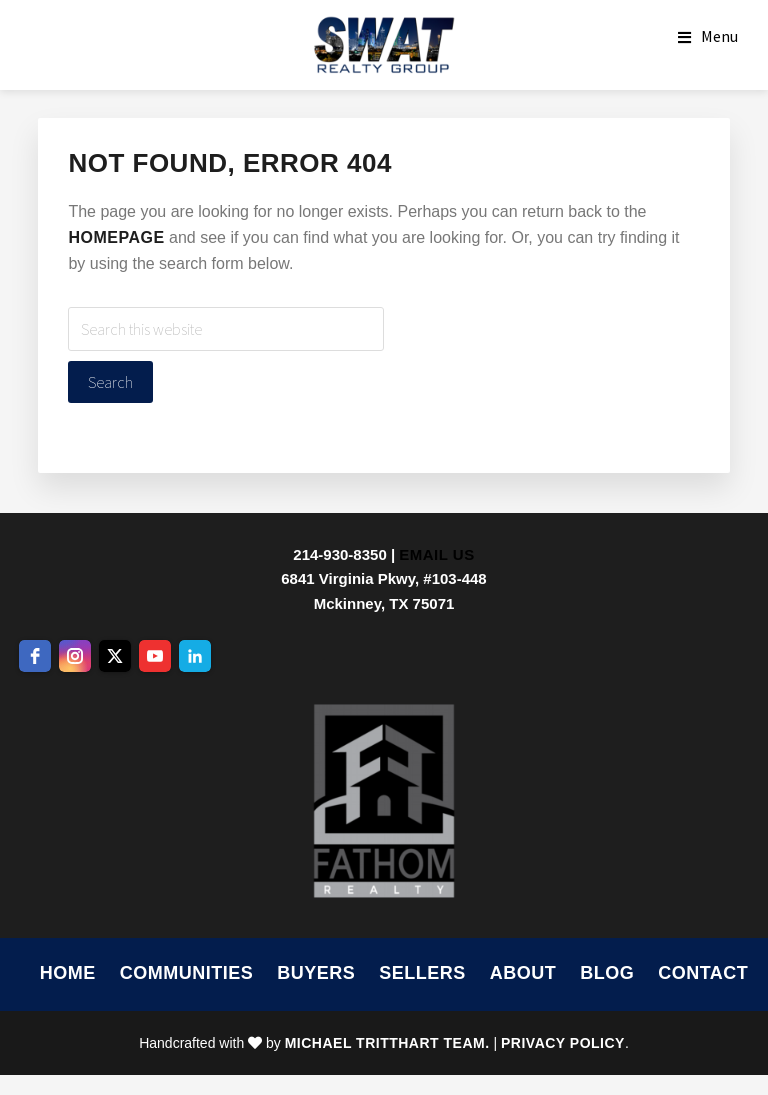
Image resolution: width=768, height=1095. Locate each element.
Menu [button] (719, 36)
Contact (703, 973)
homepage (116, 237)
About (523, 973)
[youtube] (155, 656)
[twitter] (115, 656)
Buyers (316, 973)
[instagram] (75, 656)
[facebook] (35, 656)
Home (68, 973)
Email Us (436, 554)
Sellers (422, 973)
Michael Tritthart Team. (387, 1043)
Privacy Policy (563, 1043)
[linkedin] (195, 656)
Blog (607, 973)
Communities (187, 973)
